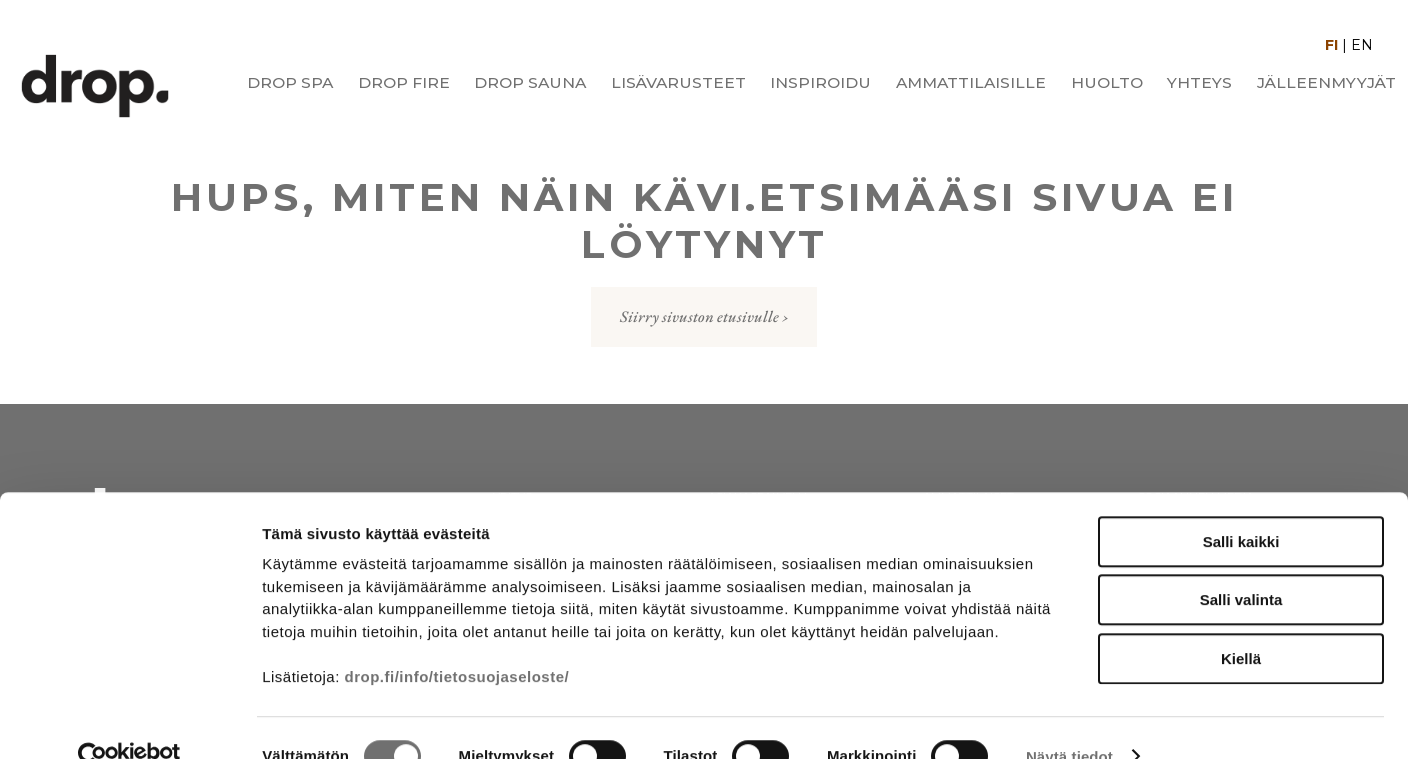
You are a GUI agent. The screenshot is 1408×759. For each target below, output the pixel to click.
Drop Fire (404, 82)
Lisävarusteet (678, 82)
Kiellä (1241, 621)
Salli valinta (1241, 563)
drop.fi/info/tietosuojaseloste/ (457, 639)
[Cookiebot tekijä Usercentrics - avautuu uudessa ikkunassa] (129, 720)
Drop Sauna (530, 82)
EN (1362, 45)
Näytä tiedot (1069, 719)
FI (1331, 45)
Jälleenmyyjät (1326, 82)
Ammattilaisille (971, 82)
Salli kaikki (1241, 504)
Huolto (1107, 82)
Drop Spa (290, 82)
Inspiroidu (820, 82)
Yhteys (1199, 82)
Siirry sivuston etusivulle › (704, 316)
